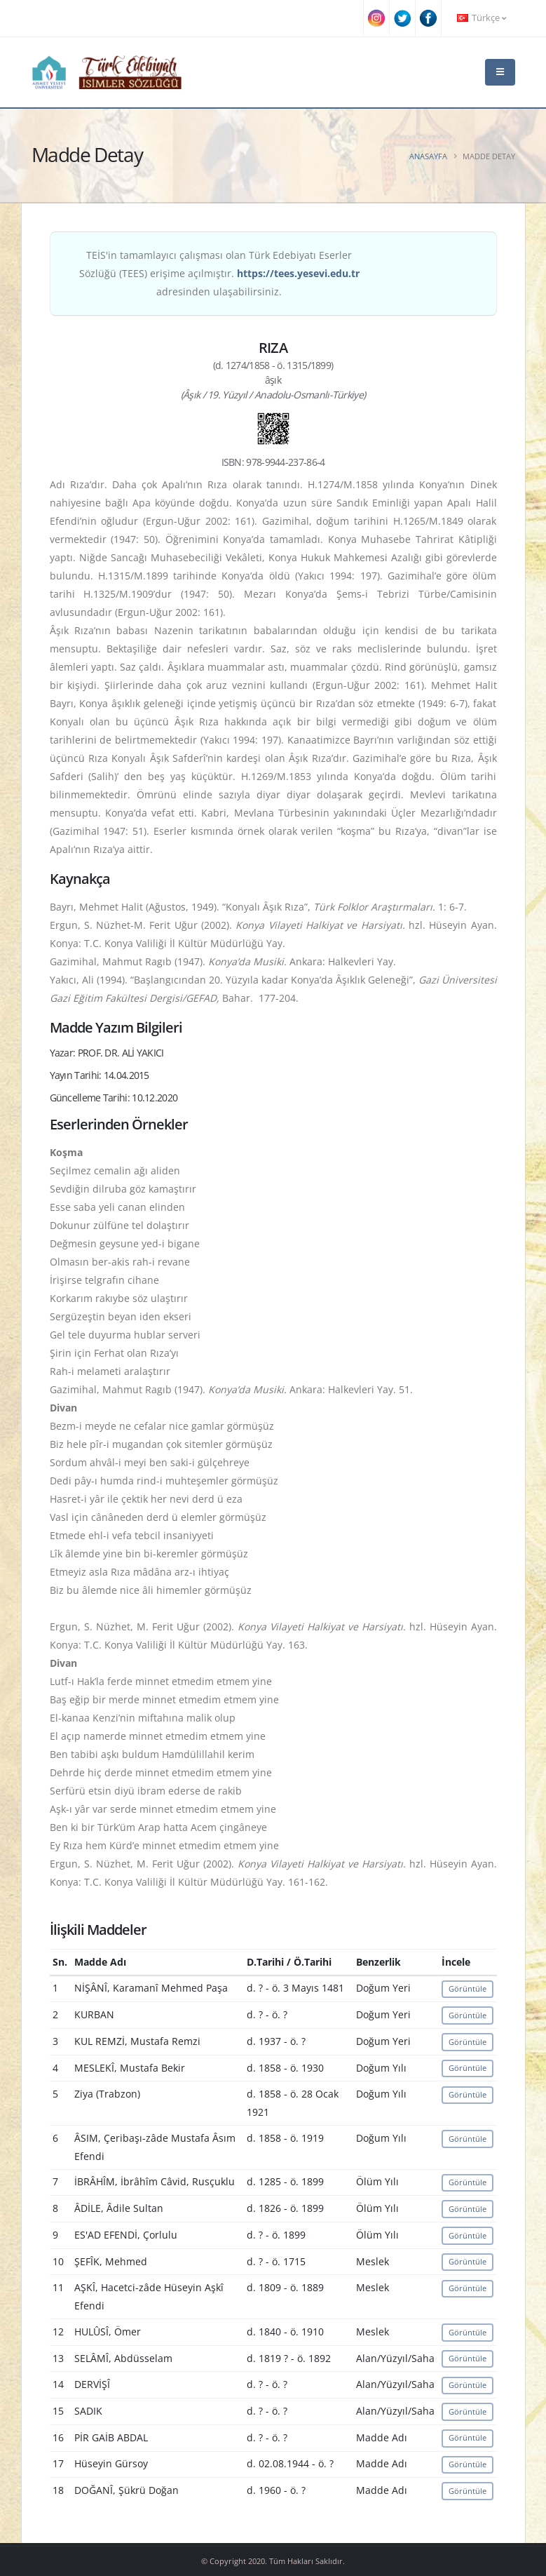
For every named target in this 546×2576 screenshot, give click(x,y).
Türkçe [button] (481, 18)
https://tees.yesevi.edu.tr (298, 273)
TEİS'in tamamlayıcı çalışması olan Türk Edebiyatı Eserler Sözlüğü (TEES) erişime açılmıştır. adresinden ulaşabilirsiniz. (219, 273)
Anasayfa (428, 156)
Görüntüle (467, 1988)
